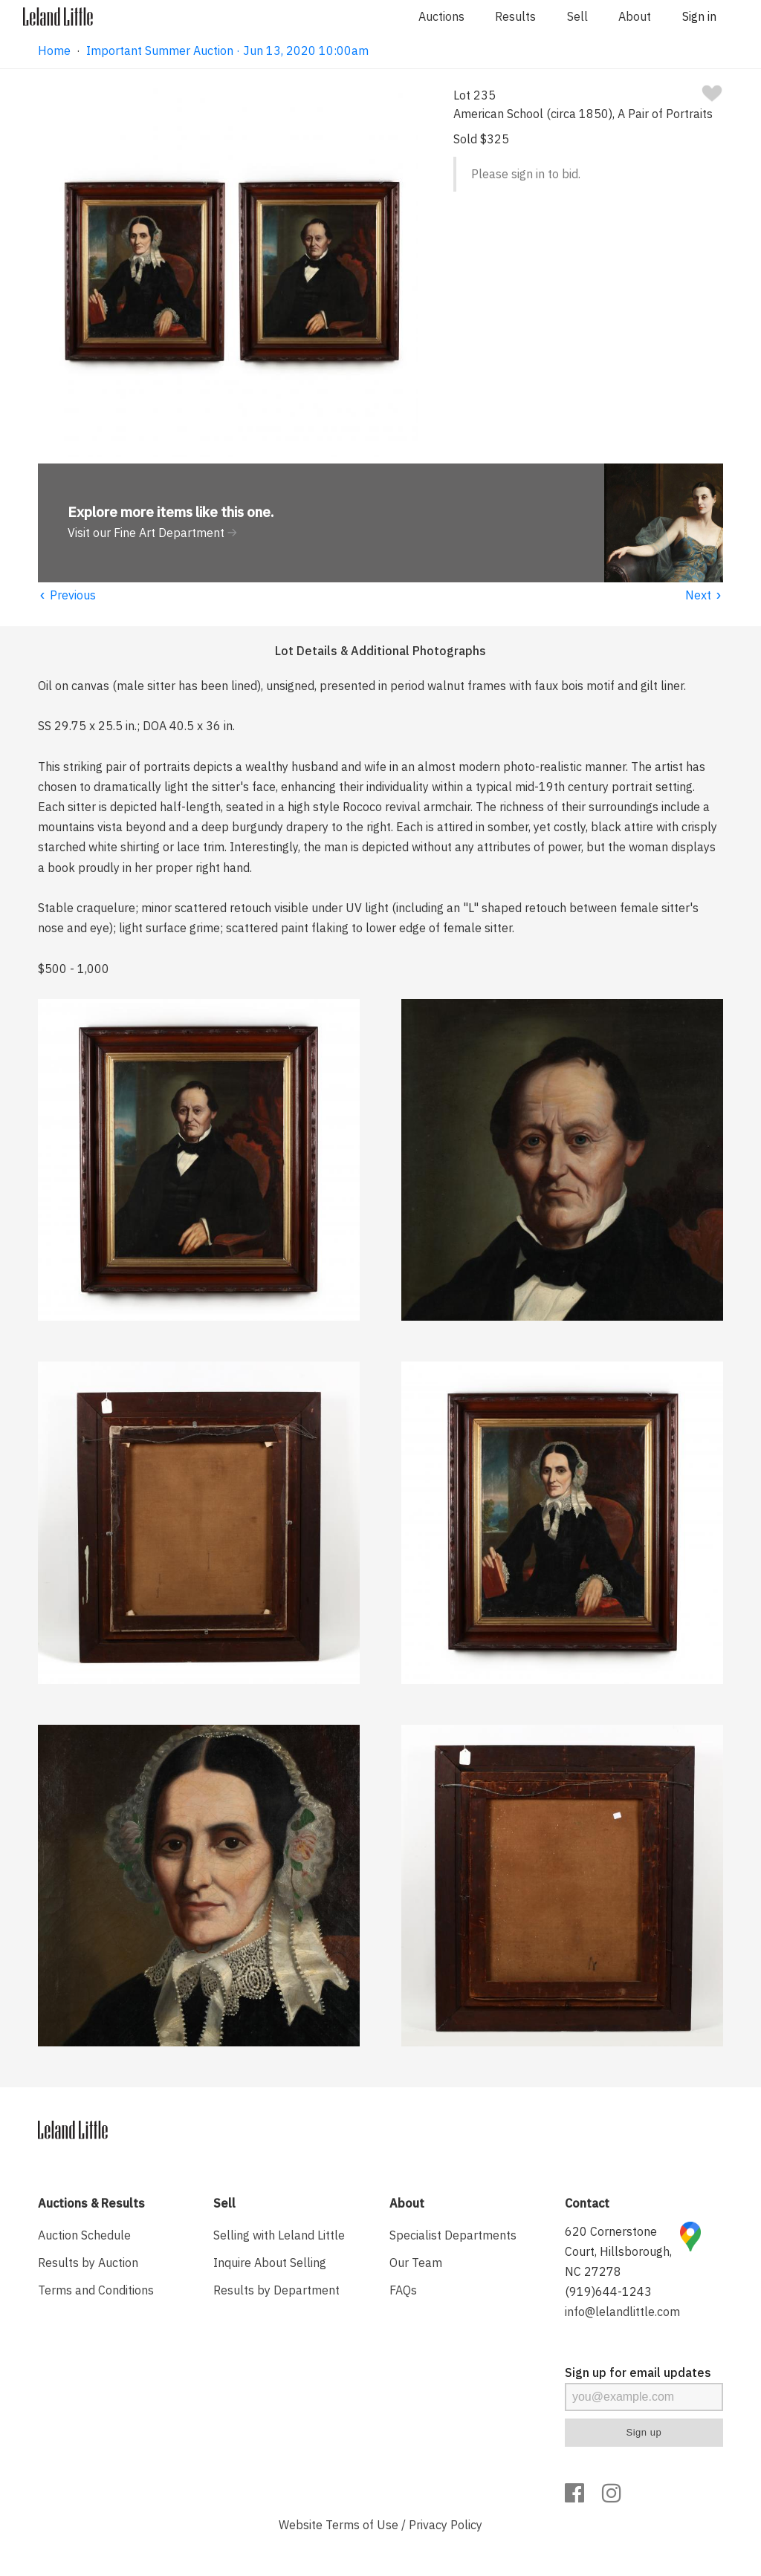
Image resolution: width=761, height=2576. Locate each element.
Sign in (699, 16)
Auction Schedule (84, 2235)
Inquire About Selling (269, 2262)
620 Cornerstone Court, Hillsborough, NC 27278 (618, 2251)
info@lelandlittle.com (622, 2311)
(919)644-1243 (608, 2291)
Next (704, 595)
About (634, 16)
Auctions (441, 16)
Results (515, 16)
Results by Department (276, 2290)
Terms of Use (362, 2524)
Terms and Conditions (96, 2290)
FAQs (403, 2290)
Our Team (415, 2262)
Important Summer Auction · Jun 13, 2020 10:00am (227, 50)
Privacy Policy (445, 2524)
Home (54, 50)
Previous (67, 595)
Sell (577, 16)
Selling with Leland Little (279, 2235)
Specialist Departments (452, 2235)
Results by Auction (88, 2262)
